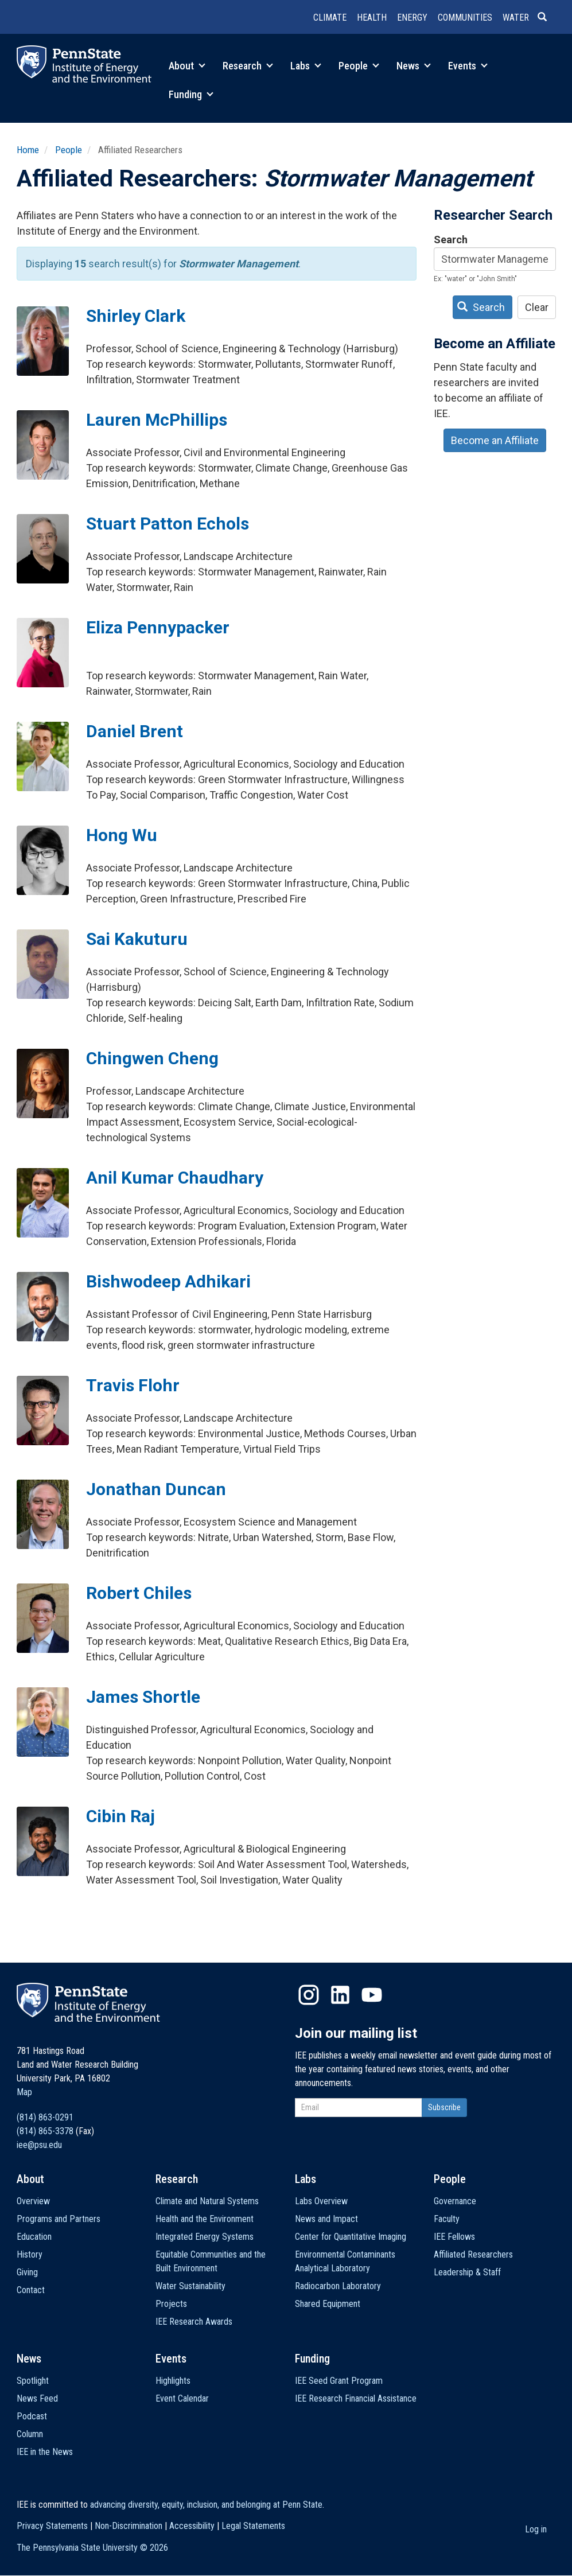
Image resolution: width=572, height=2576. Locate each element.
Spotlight (33, 2380)
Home (28, 149)
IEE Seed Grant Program (339, 2380)
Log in (536, 2529)
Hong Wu (121, 835)
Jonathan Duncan (156, 1489)
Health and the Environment (204, 2218)
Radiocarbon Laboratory (338, 2286)
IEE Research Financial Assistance (356, 2398)
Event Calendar (182, 2398)
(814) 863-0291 (45, 2117)
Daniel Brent (134, 731)
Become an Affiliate (495, 440)
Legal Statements (253, 2525)
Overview (33, 2201)
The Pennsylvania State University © (92, 2547)
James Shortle (143, 1697)
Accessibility (192, 2525)
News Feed (37, 2398)
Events (468, 66)
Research (248, 66)
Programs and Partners (58, 2218)
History (29, 2254)
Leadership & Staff (467, 2272)
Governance (455, 2201)
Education (34, 2236)
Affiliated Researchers (473, 2254)
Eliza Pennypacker (157, 627)
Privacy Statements (52, 2525)
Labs (305, 66)
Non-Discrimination (128, 2525)
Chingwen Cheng (152, 1058)
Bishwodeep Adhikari (168, 1281)
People (358, 66)
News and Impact (326, 2218)
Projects (171, 2303)
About (187, 66)
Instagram (309, 1995)
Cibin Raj (120, 1816)
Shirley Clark (135, 316)
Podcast (32, 2416)
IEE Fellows (454, 2236)
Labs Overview (321, 2201)
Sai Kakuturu (137, 939)
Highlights (172, 2380)
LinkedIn (340, 1995)
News (413, 66)
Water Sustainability (190, 2286)
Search (451, 240)
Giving (27, 2272)
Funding (191, 94)
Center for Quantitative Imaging (350, 2236)
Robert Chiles (139, 1593)
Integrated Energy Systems (204, 2236)
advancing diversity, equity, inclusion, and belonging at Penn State (206, 2504)
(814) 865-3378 (45, 2131)
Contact (31, 2290)
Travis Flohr (133, 1385)
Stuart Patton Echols (167, 523)
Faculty (447, 2218)
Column (30, 2434)
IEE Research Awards (193, 2321)
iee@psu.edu (39, 2144)
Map (24, 2092)
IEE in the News (45, 2451)
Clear (536, 307)
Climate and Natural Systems (207, 2201)
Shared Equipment (327, 2303)
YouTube (372, 1995)
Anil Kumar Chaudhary (174, 1178)
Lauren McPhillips (156, 420)
